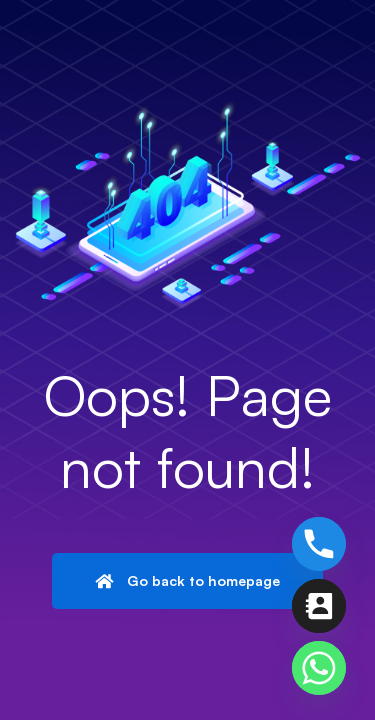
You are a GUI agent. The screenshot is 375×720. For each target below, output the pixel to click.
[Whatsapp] (319, 668)
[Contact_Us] (319, 606)
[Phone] (319, 544)
